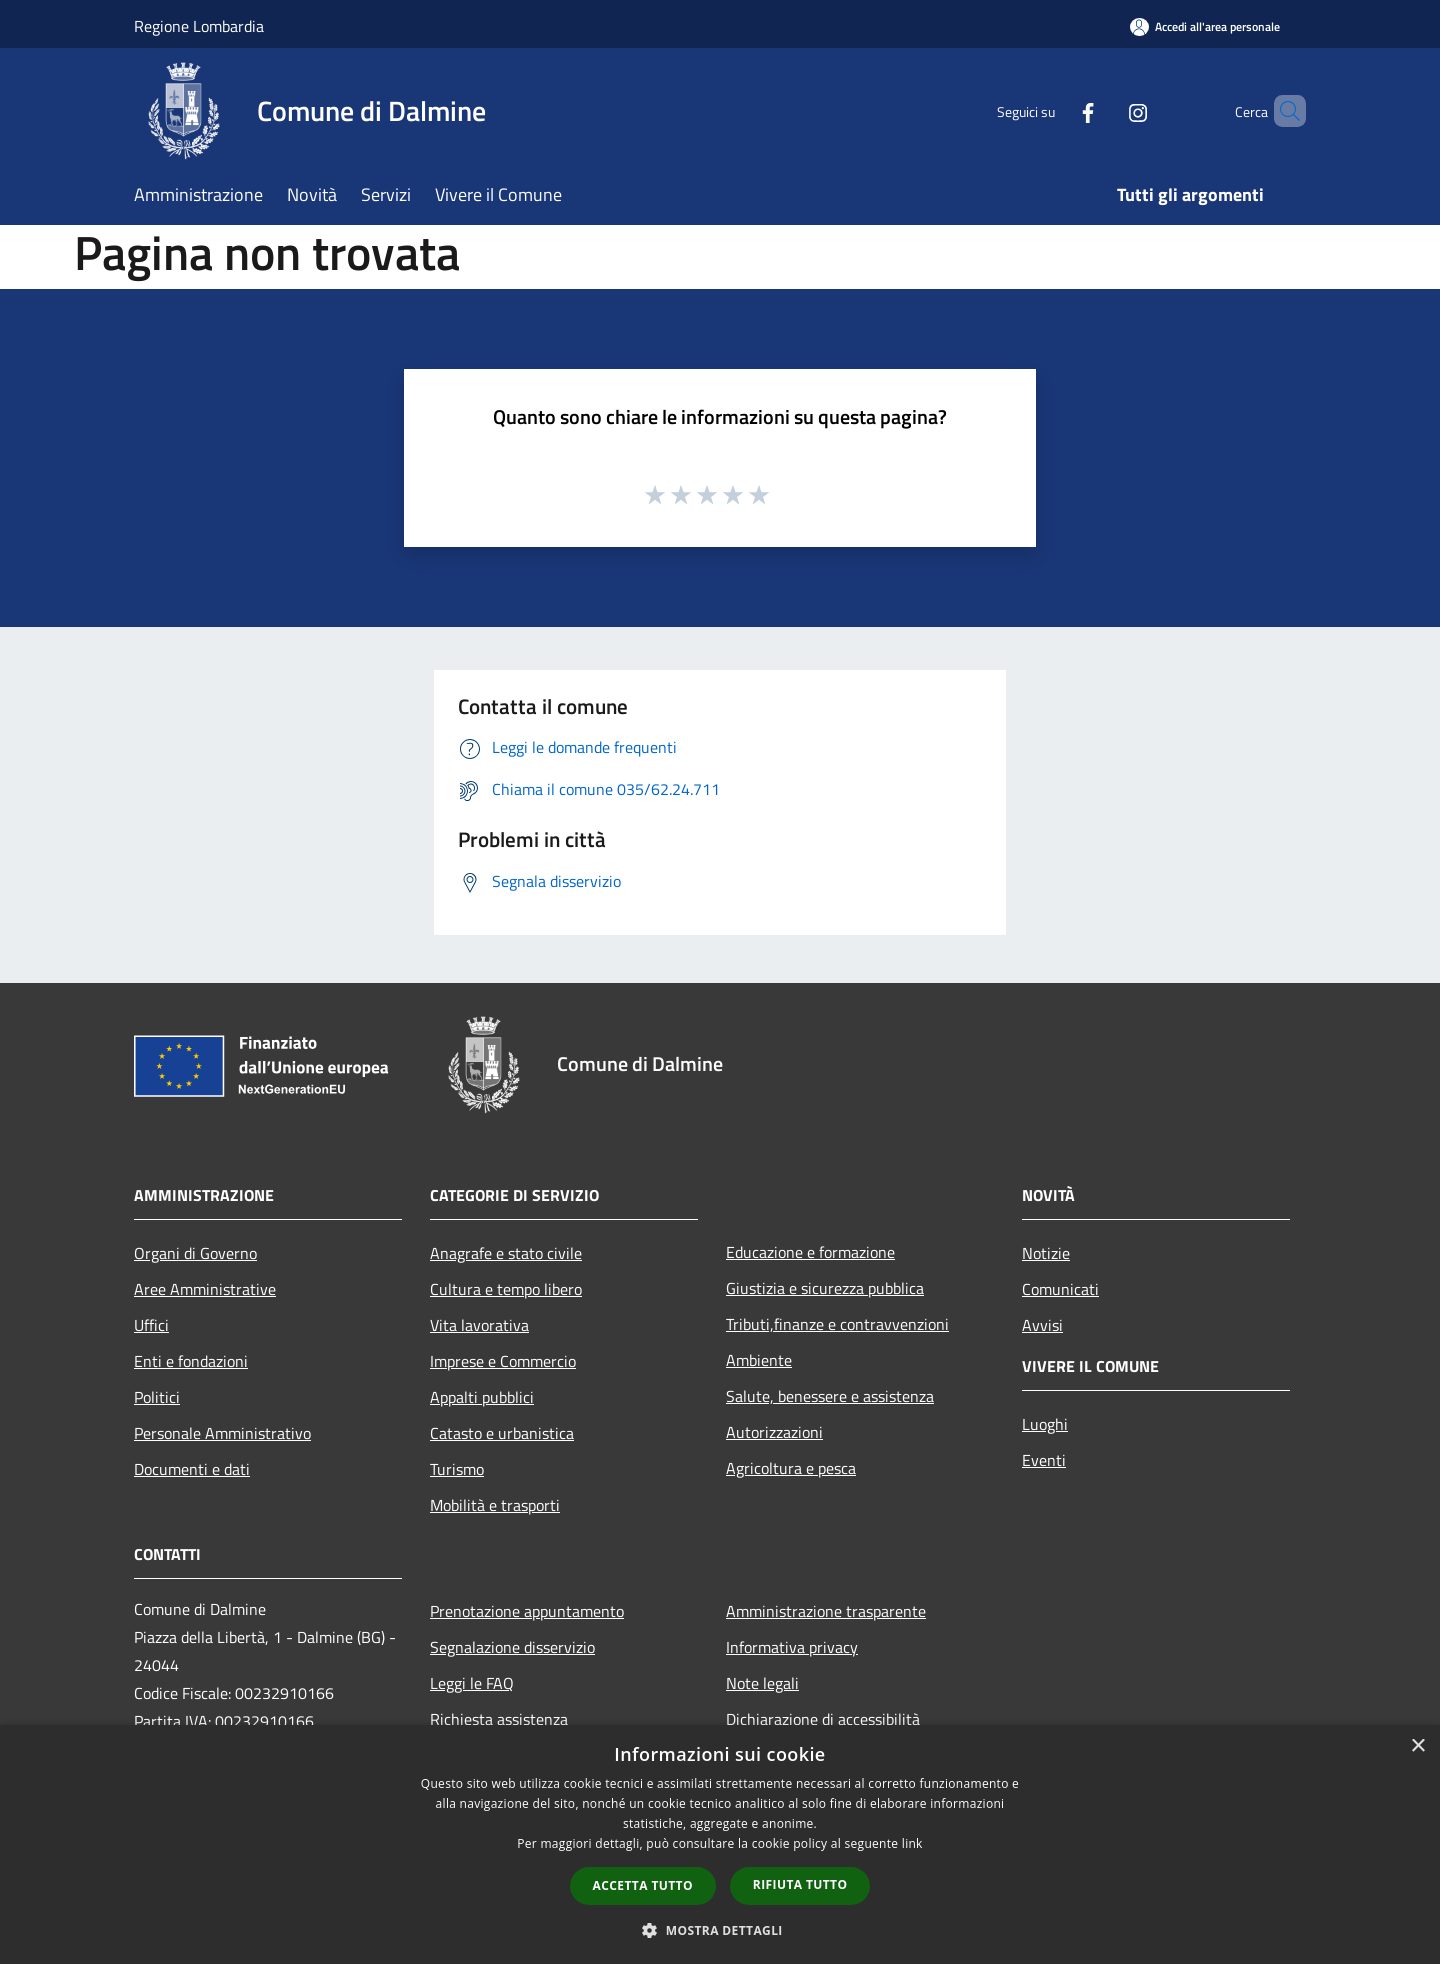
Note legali (762, 1683)
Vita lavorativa (479, 1325)
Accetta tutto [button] (643, 1885)
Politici (157, 1397)
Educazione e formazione (810, 1252)
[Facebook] (1054, 110)
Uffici (151, 1325)
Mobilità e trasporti (495, 1505)
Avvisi (1042, 1325)
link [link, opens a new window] (912, 1843)
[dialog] (720, 1844)
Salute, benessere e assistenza (830, 1396)
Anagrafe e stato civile (506, 1253)
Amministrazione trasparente (826, 1611)
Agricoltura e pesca (791, 1468)
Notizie (1046, 1253)
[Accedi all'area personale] (1205, 26)
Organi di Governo (195, 1253)
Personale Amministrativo (222, 1433)
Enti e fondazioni (191, 1361)
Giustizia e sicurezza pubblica (825, 1288)
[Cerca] (1282, 111)
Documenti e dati (192, 1469)
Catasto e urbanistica (502, 1433)
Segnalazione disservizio (512, 1647)
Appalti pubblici (482, 1397)
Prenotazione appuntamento (527, 1611)
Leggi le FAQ (472, 1683)
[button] (720, 1930)
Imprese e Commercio (503, 1361)
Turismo (457, 1469)
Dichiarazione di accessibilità (823, 1719)
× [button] (1417, 1746)
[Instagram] (1104, 110)
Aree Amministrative (205, 1289)
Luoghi (1045, 1424)
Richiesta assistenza (499, 1719)
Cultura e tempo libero (506, 1289)
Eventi (1044, 1460)
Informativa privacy (792, 1647)
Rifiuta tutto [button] (800, 1884)
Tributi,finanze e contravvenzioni (837, 1324)
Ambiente (759, 1360)
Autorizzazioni (774, 1432)
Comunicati (1060, 1289)
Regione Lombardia (199, 26)
